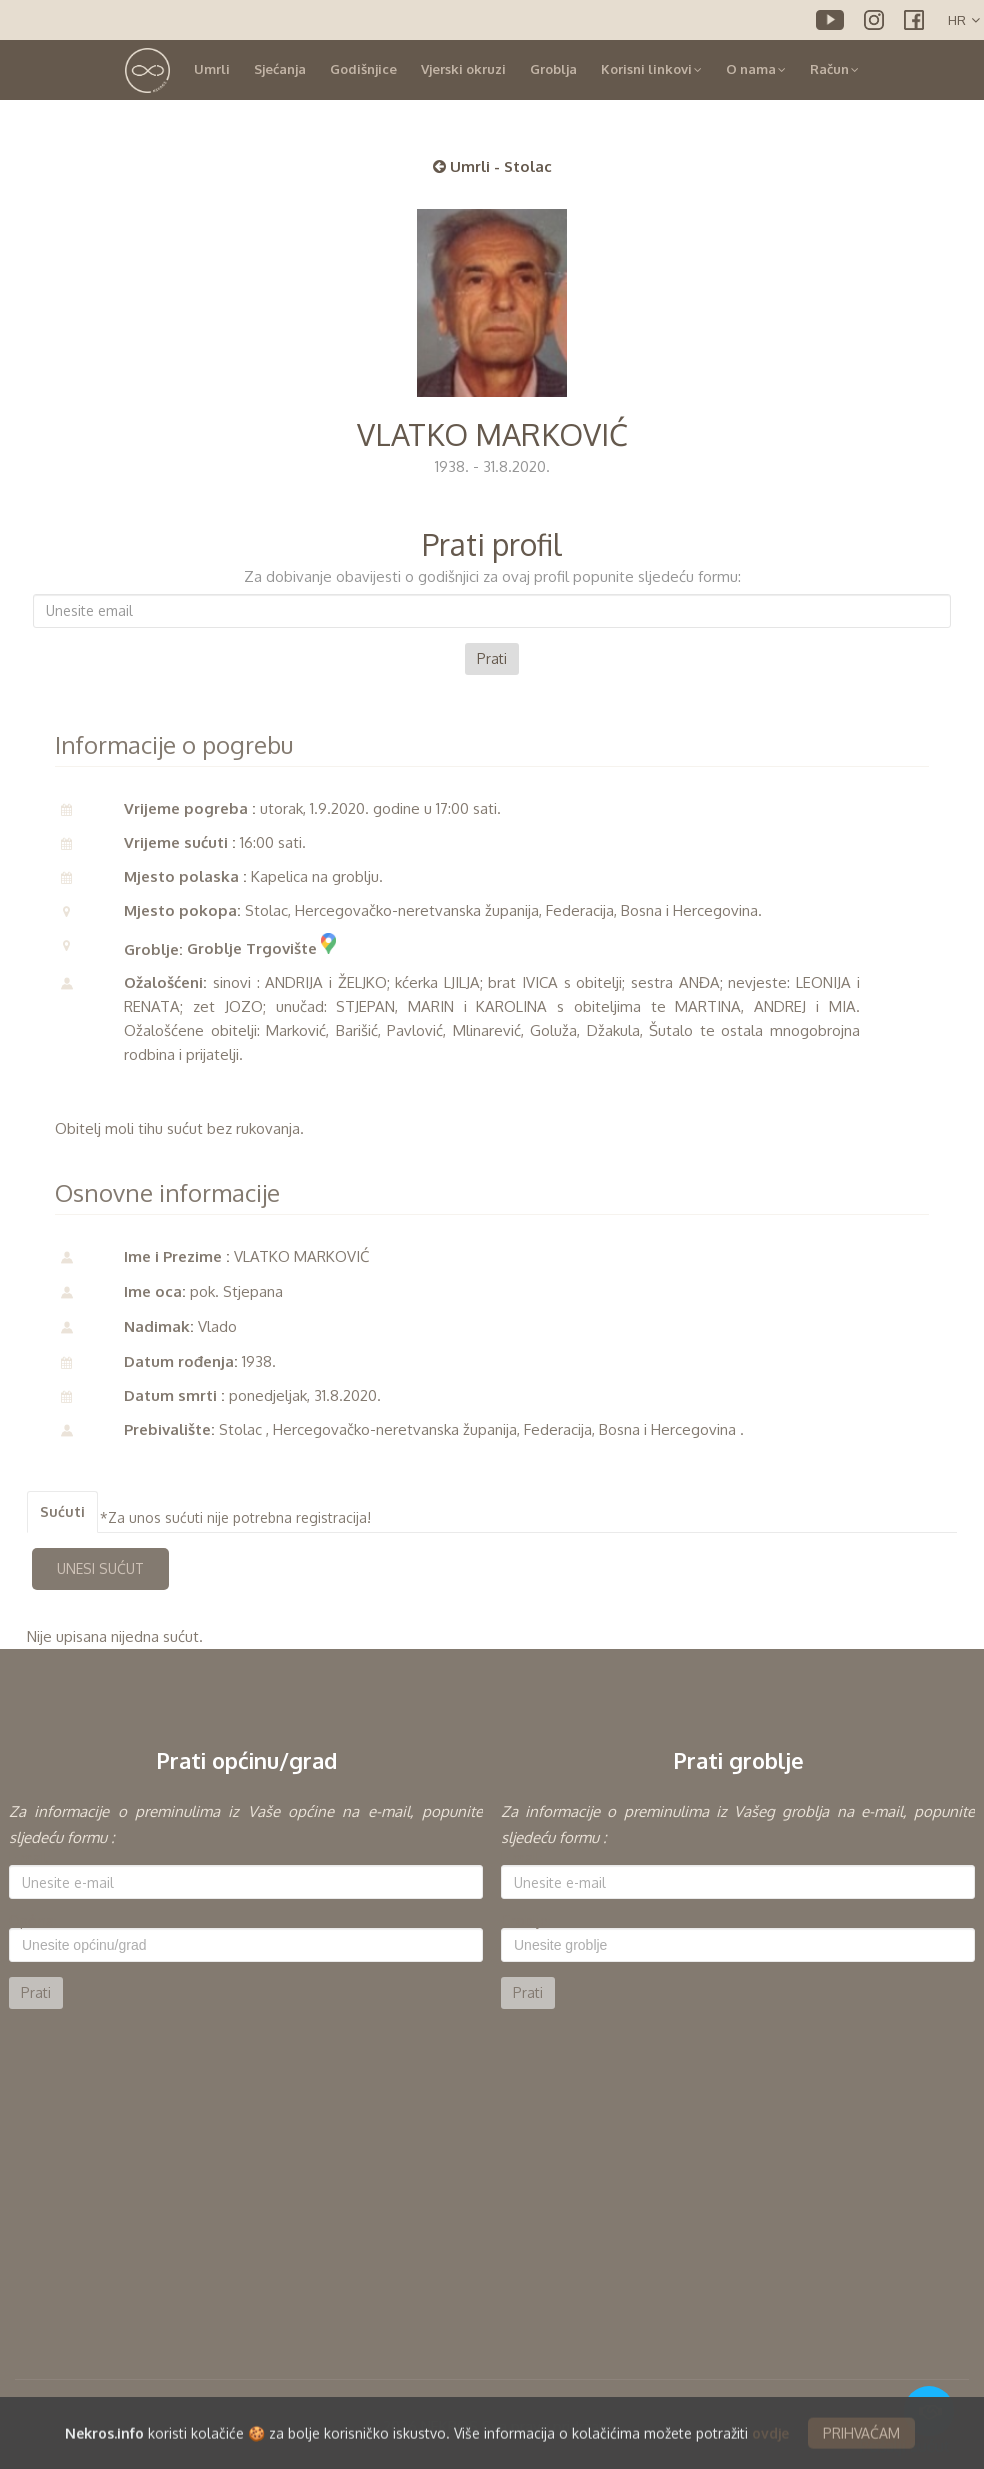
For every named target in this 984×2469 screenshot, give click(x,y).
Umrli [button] (212, 69)
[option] (246, 1904)
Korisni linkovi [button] (651, 69)
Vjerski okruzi (463, 69)
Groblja (553, 69)
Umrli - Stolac (492, 166)
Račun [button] (834, 69)
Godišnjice (363, 69)
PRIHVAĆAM (861, 2450)
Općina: (33, 1921)
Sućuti (62, 1511)
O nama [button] (756, 69)
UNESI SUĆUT (100, 1568)
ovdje (770, 2450)
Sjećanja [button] (280, 69)
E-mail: (30, 1858)
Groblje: (526, 1921)
